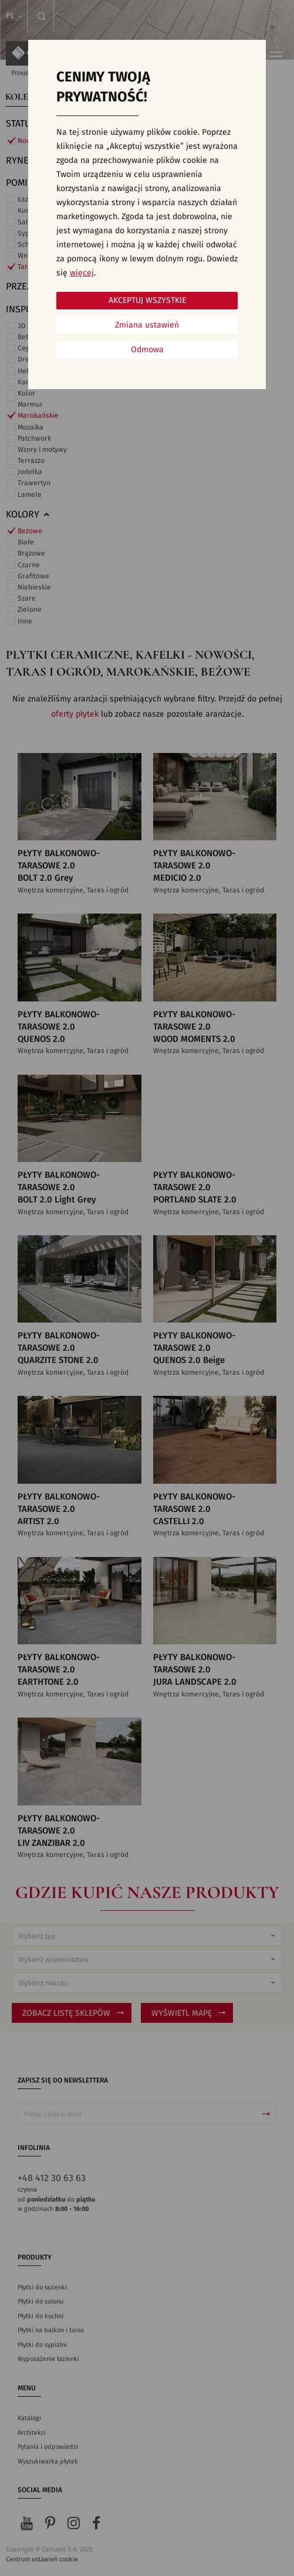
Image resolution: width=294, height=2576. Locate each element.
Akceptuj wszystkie (147, 301)
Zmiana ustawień (147, 325)
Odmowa (147, 350)
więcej (82, 273)
